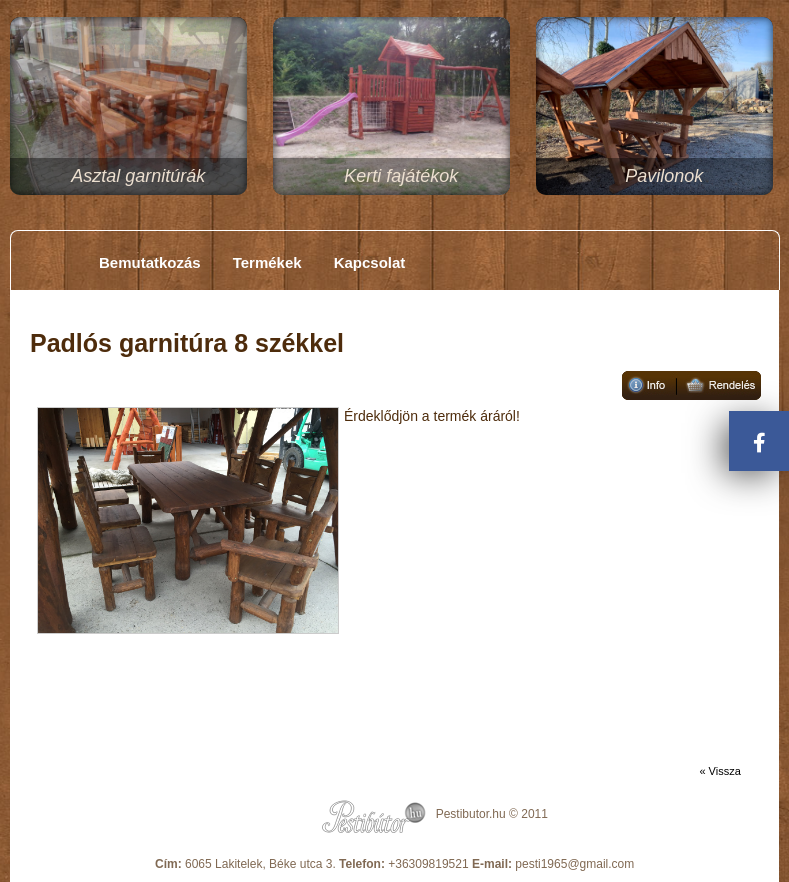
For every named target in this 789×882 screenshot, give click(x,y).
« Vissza (719, 771)
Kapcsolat (370, 262)
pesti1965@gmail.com (574, 864)
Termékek (267, 262)
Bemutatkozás (150, 262)
